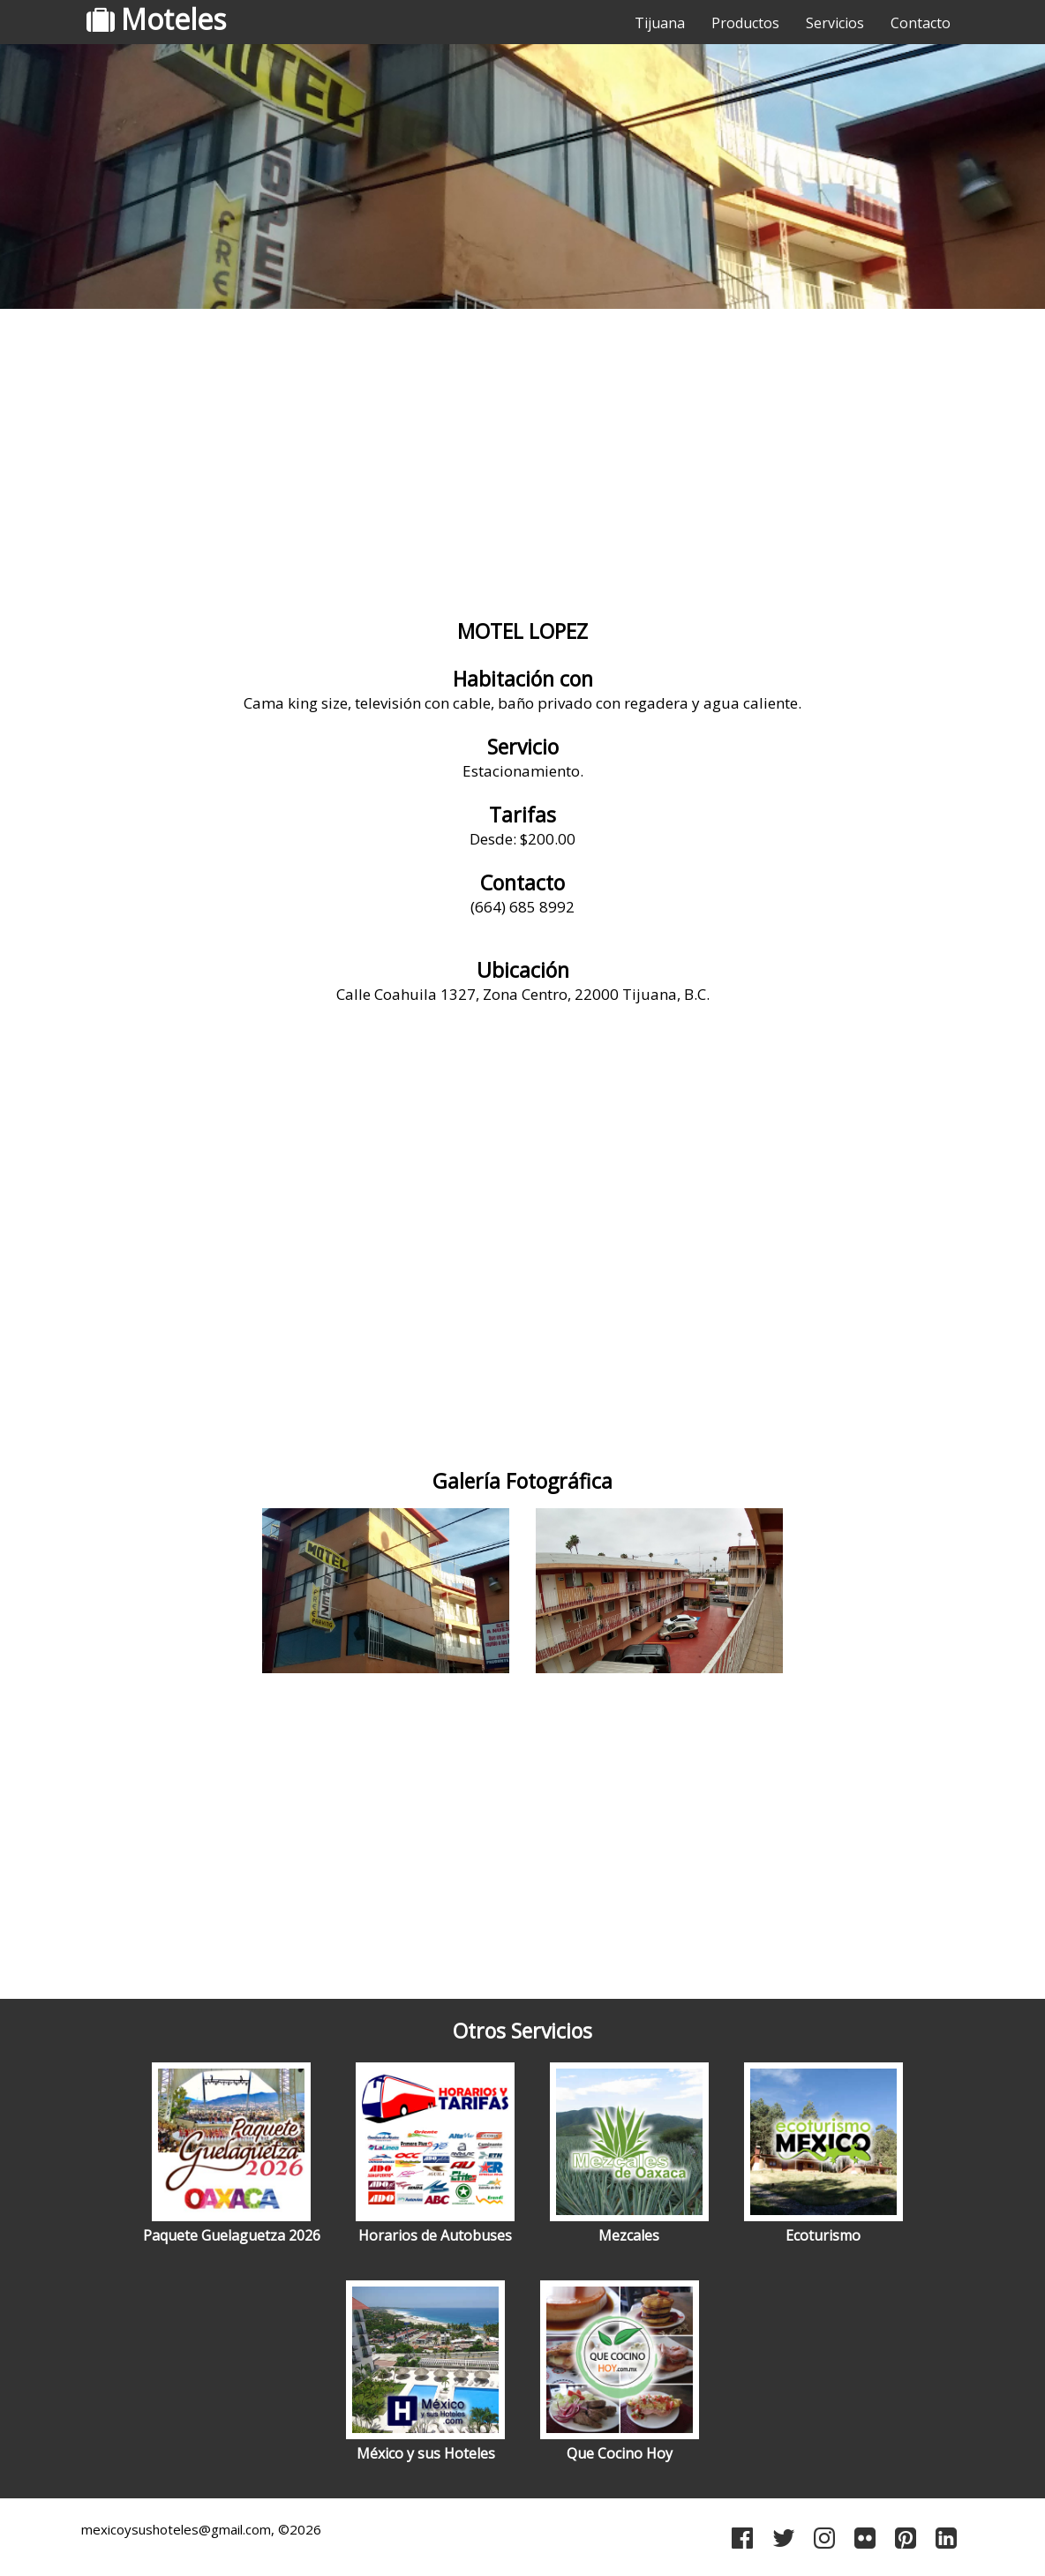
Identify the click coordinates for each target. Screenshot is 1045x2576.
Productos (745, 23)
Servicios (835, 23)
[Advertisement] (522, 454)
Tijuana (660, 23)
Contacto (921, 23)
